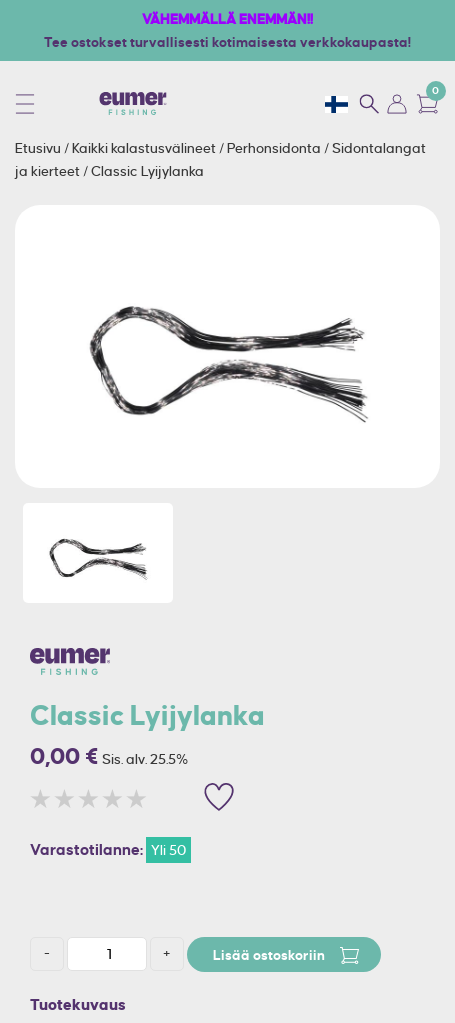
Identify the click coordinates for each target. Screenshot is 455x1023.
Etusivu (39, 148)
